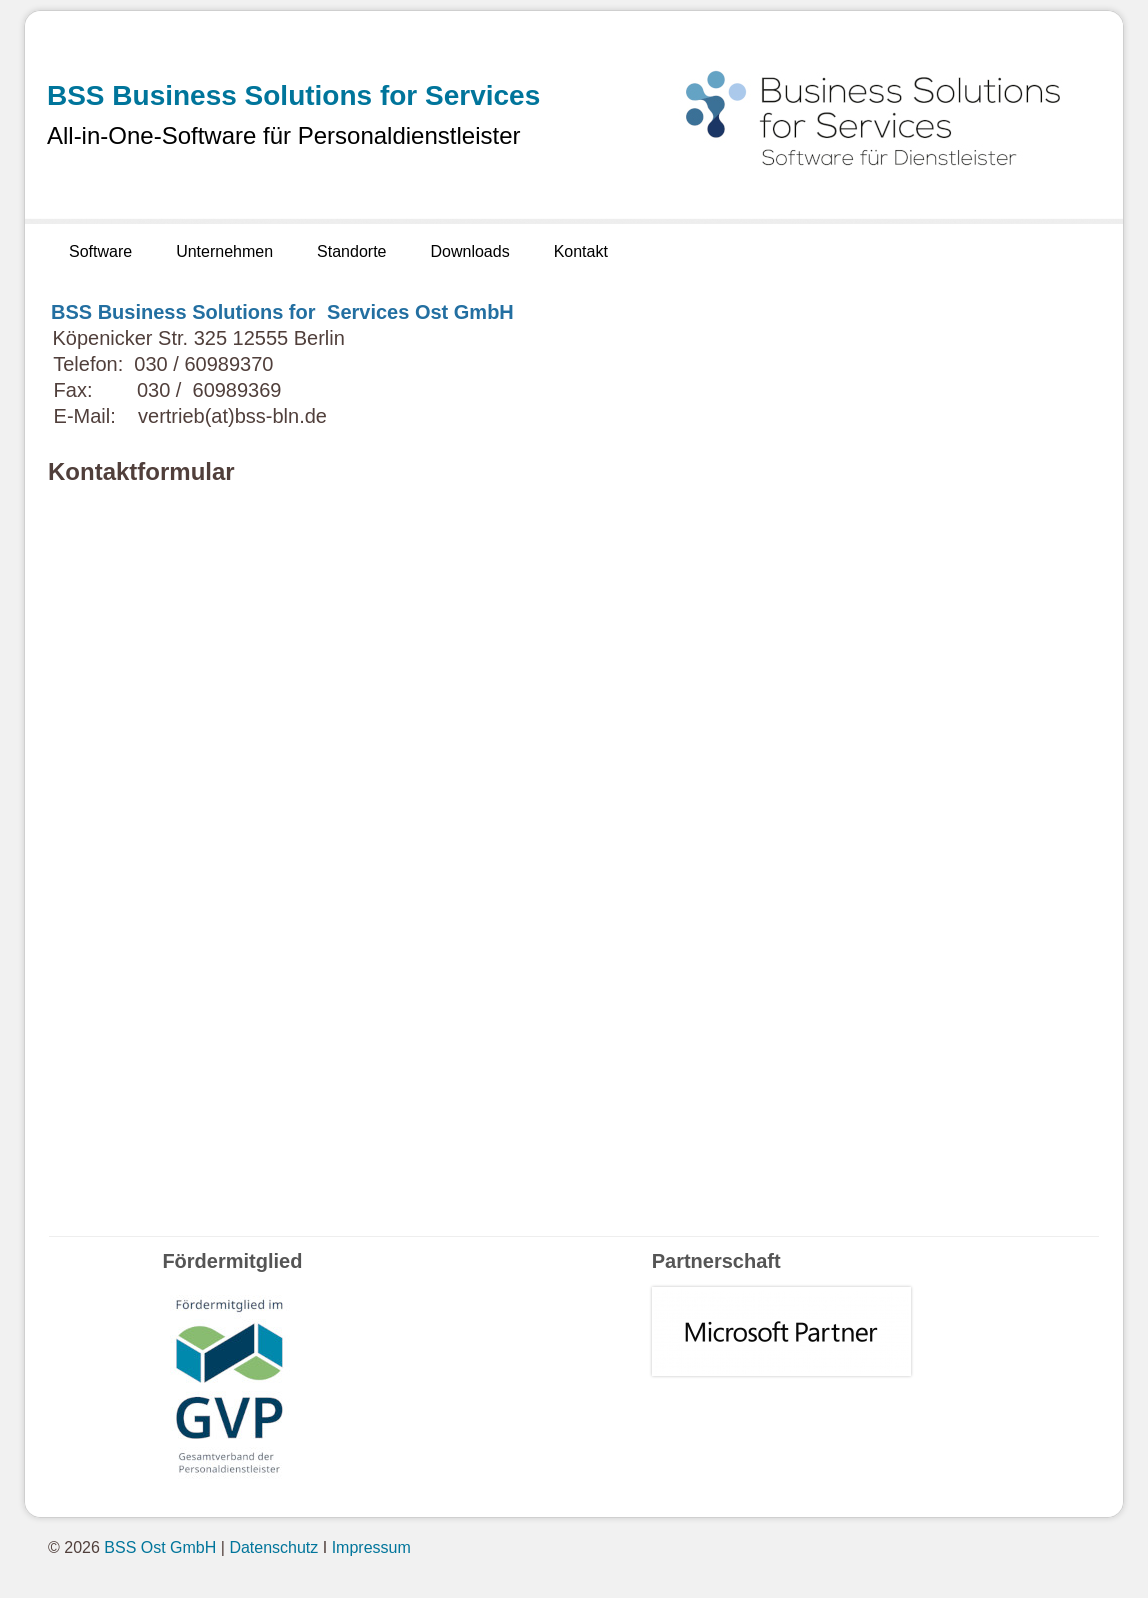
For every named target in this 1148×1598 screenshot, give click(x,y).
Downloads (469, 251)
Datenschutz (273, 1547)
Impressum (371, 1547)
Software (100, 251)
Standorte (351, 251)
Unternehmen (224, 251)
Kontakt (581, 251)
